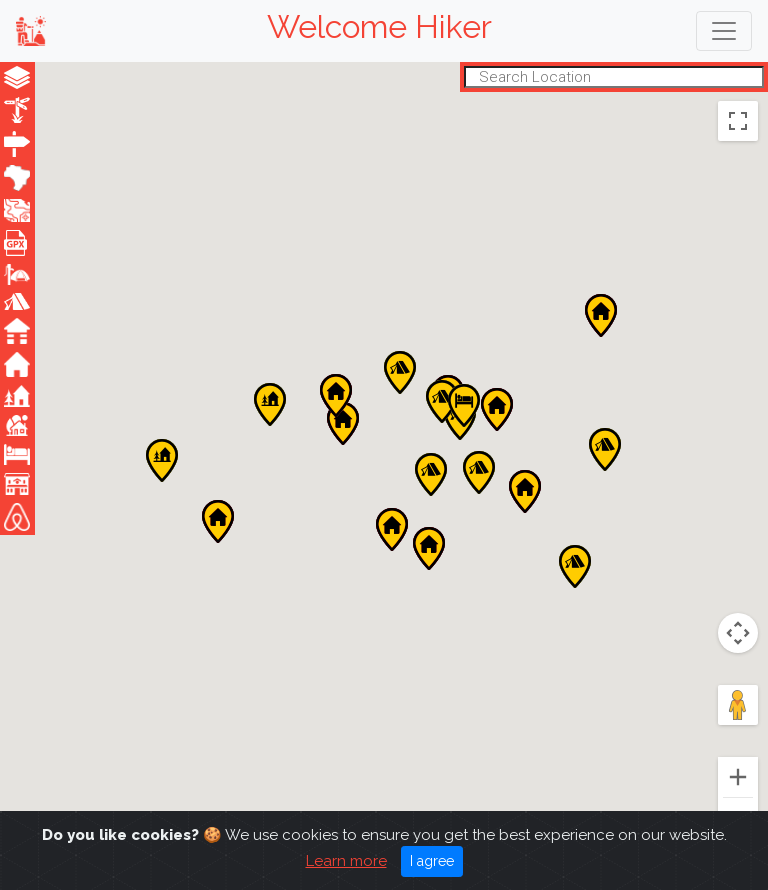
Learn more (346, 861)
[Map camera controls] (738, 633)
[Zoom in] (738, 777)
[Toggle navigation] (724, 31)
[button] (218, 521)
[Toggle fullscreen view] (738, 121)
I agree (432, 861)
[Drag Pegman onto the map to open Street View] (738, 705)
